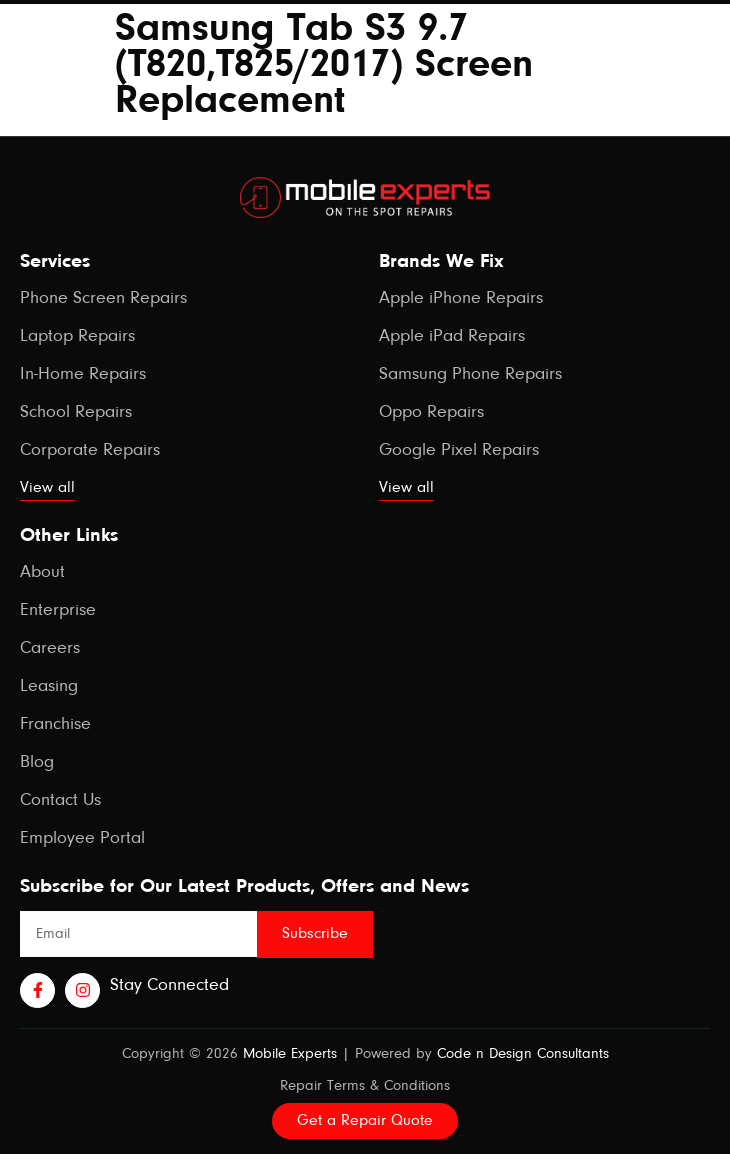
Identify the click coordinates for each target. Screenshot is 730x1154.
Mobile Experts (290, 1054)
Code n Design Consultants (523, 1054)
